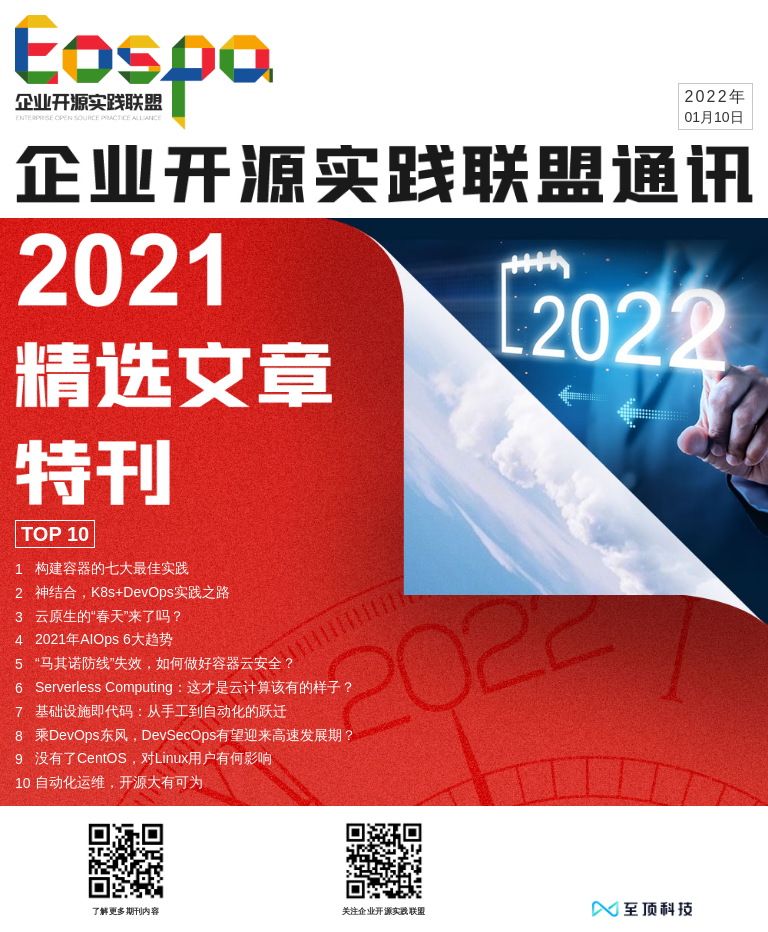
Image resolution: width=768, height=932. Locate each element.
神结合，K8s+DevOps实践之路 (122, 592)
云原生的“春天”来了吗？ (99, 616)
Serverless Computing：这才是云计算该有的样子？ (185, 687)
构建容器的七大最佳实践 (102, 568)
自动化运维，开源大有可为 (109, 782)
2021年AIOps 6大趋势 (94, 639)
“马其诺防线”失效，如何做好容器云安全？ (155, 663)
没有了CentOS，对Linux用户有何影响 (143, 758)
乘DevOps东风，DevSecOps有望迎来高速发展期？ (185, 735)
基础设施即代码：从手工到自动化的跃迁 (151, 711)
